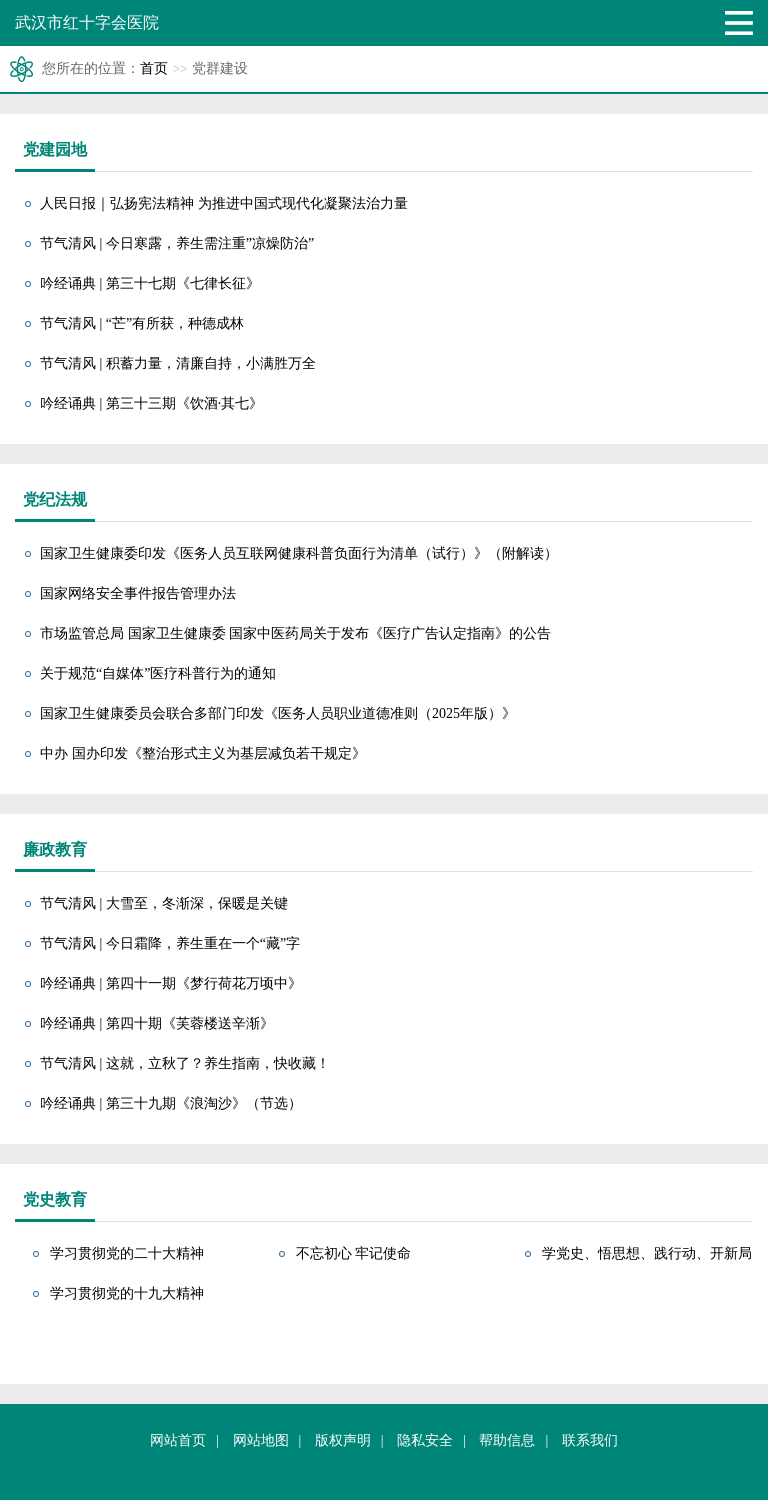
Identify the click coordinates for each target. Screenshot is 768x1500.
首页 (154, 68)
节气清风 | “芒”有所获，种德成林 (142, 323)
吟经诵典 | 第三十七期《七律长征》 (150, 283)
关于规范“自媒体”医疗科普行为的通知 (158, 673)
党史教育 (55, 1199)
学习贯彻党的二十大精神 (127, 1253)
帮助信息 (507, 1440)
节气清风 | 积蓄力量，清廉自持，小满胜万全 (178, 363)
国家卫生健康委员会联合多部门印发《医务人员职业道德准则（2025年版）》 (278, 713)
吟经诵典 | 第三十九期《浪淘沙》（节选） (171, 1103)
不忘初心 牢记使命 (354, 1253)
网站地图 (261, 1440)
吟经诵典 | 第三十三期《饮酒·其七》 (151, 403)
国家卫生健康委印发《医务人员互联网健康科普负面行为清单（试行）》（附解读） (299, 553)
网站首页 (178, 1440)
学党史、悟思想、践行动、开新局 (647, 1253)
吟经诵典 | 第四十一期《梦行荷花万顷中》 (171, 983)
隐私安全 (425, 1440)
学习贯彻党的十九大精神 (127, 1293)
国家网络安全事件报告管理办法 (138, 593)
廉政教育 (55, 849)
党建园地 (55, 149)
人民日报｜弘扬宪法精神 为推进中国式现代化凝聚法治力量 (224, 203)
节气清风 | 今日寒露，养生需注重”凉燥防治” (177, 243)
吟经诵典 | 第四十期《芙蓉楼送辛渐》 (157, 1023)
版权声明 (343, 1440)
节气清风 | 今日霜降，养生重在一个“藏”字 (170, 943)
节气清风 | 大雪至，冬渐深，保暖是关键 (164, 903)
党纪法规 (55, 499)
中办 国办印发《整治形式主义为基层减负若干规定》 (203, 753)
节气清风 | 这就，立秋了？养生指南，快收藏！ (185, 1063)
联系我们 (590, 1440)
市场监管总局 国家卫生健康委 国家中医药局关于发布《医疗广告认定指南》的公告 (295, 633)
